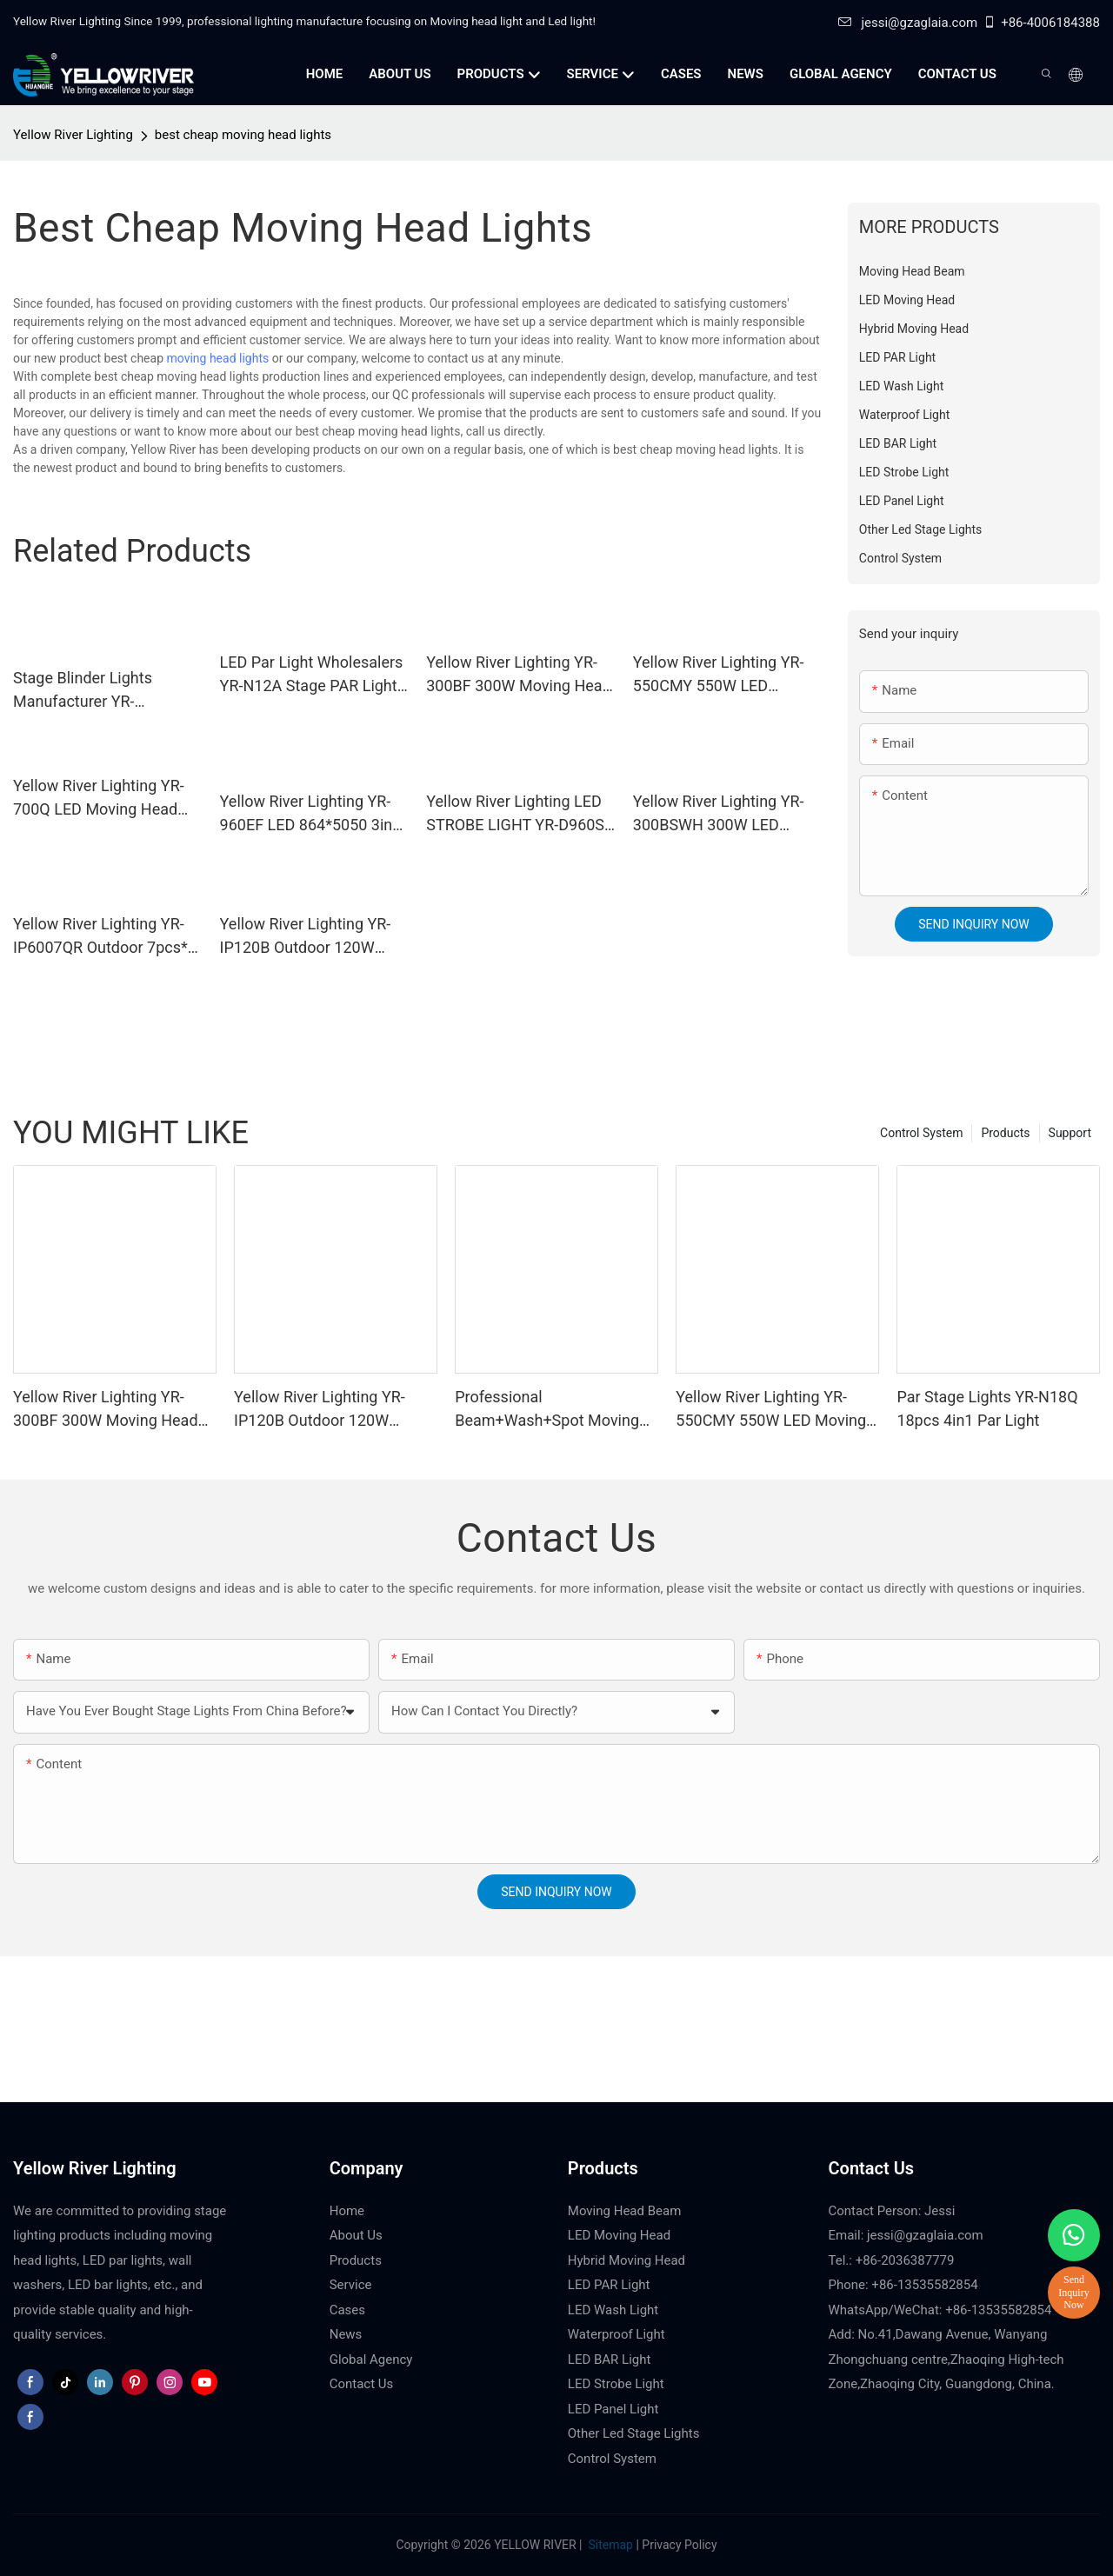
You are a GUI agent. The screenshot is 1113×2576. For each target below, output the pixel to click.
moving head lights (218, 358)
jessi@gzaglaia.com (907, 22)
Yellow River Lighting (73, 135)
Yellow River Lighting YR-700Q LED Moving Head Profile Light (98, 798)
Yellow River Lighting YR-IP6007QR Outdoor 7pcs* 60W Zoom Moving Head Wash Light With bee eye (100, 937)
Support (1070, 1133)
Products (1005, 1133)
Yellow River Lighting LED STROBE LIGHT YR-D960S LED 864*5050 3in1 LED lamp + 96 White (515, 814)
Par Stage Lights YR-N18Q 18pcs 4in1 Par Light (986, 1408)
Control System (921, 1133)
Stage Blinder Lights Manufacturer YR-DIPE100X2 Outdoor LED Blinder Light (98, 691)
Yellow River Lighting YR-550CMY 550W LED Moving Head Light (718, 675)
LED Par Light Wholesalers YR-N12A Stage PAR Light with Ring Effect (311, 675)
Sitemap (609, 2545)
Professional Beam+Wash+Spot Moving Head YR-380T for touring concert (547, 1410)
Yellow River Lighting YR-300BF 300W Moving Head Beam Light (518, 675)
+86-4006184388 (1041, 22)
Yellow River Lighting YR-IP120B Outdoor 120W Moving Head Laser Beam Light (309, 937)
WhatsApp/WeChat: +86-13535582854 (940, 2310)
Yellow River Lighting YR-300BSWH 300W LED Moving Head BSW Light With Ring (718, 814)
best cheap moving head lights (243, 135)
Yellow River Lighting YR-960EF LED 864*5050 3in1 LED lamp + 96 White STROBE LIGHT (311, 814)
